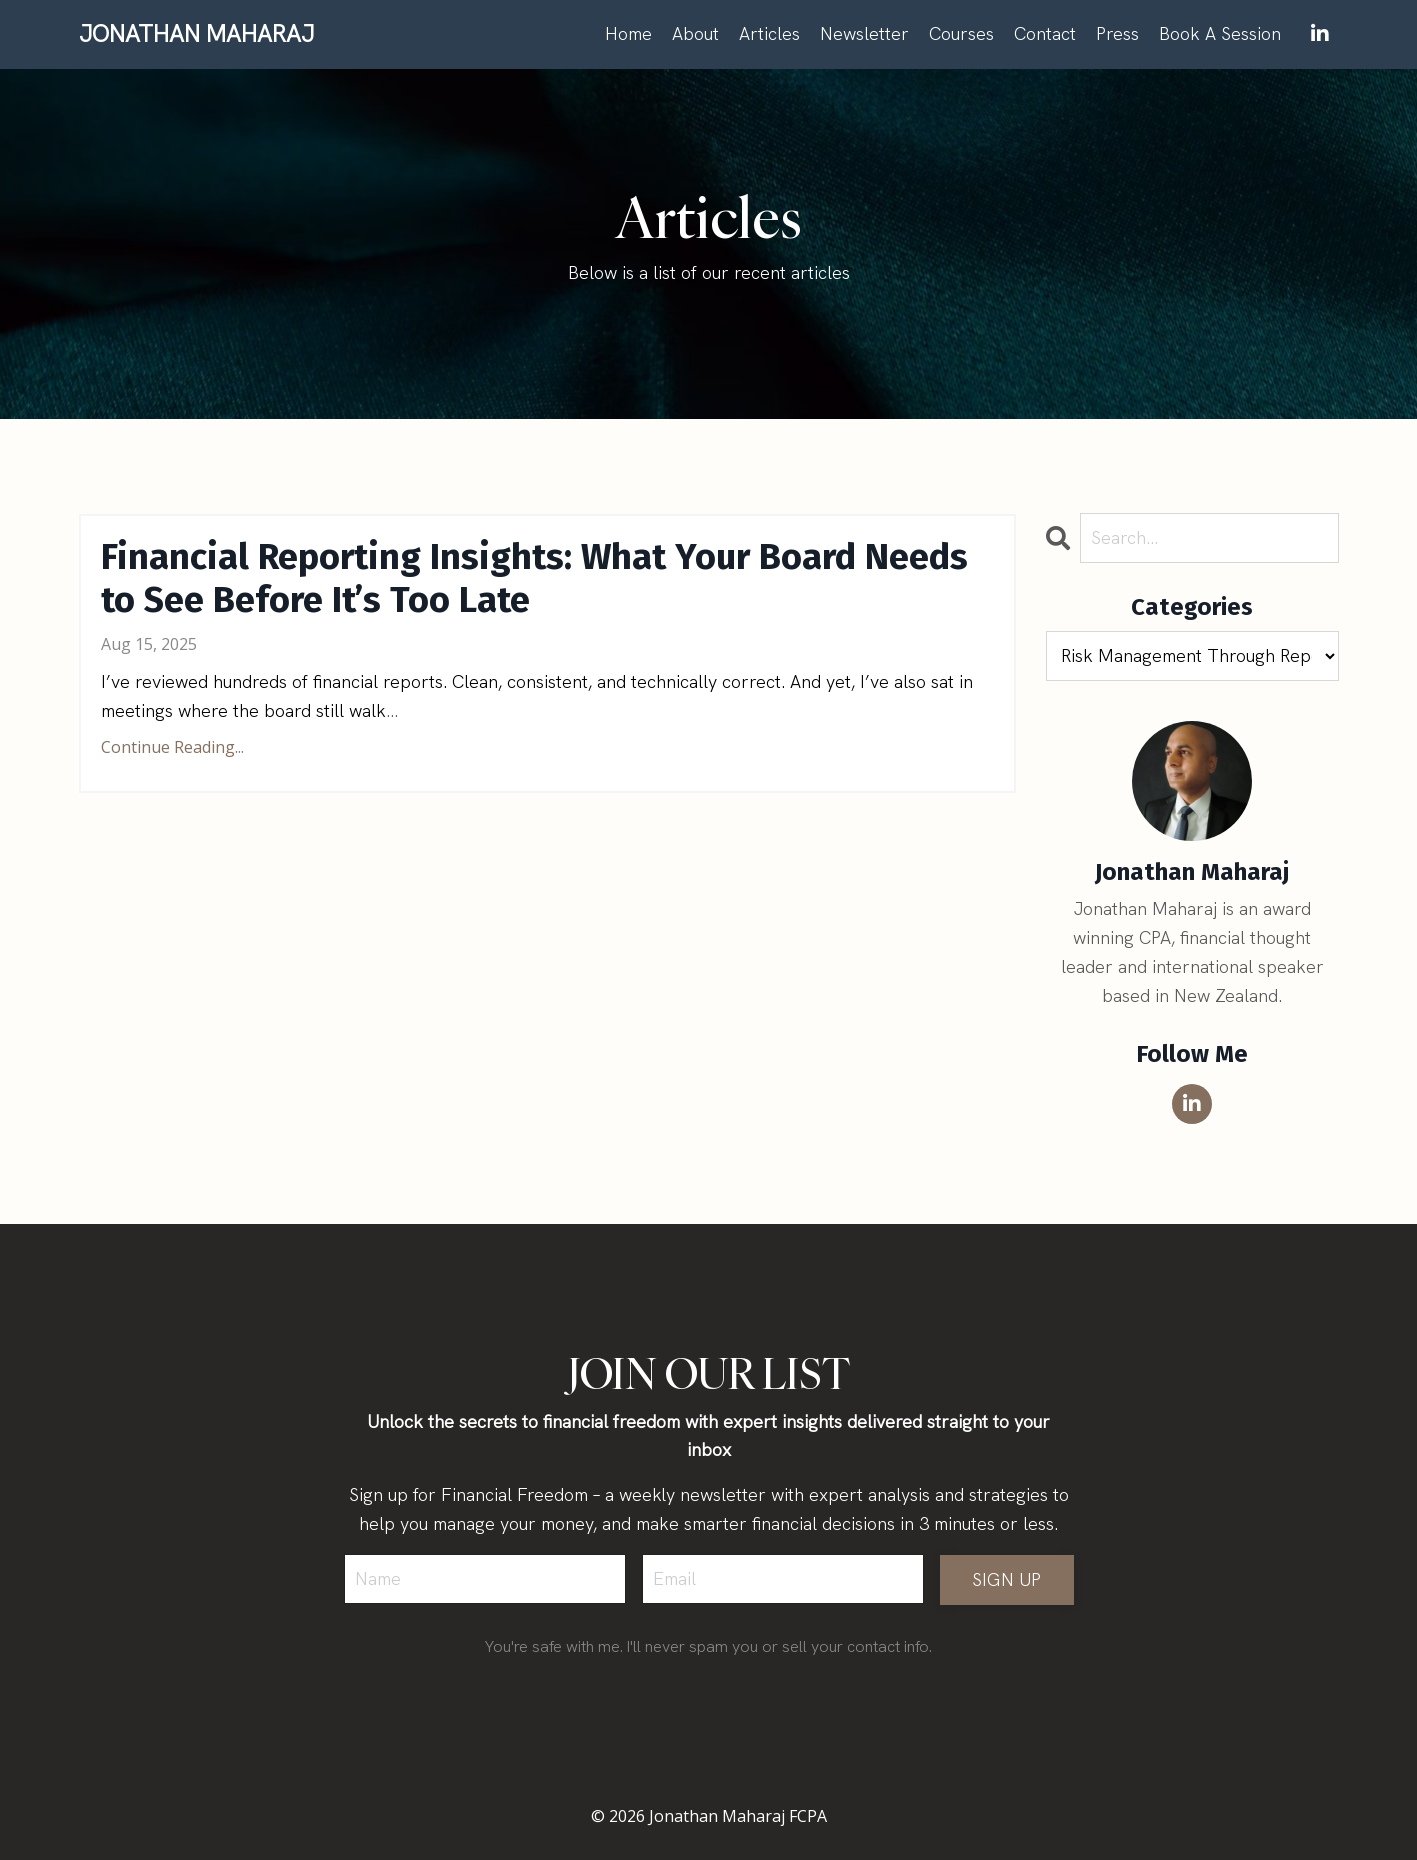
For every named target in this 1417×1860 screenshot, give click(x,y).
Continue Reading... (172, 747)
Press (1117, 33)
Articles (769, 33)
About (695, 33)
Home (628, 33)
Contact (1045, 33)
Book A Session (1220, 33)
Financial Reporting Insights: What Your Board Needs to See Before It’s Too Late (534, 579)
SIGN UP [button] (1007, 1579)
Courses (961, 33)
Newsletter (864, 33)
